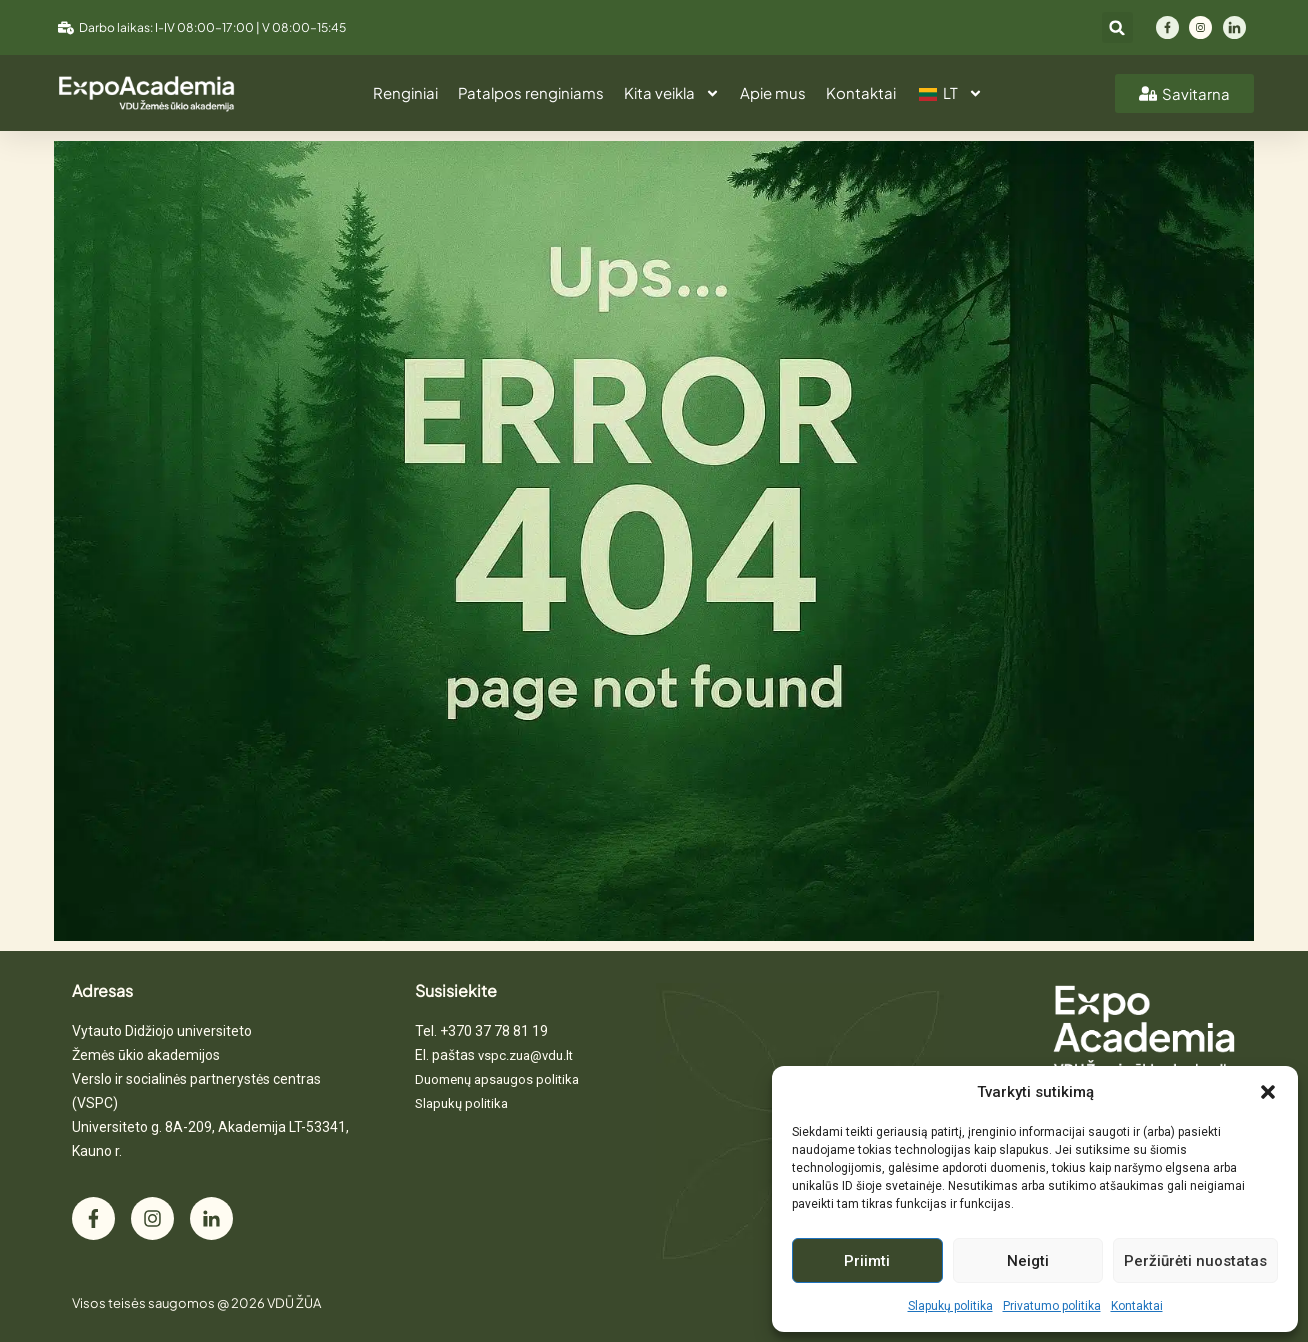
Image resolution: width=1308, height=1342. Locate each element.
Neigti (1028, 1261)
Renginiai (405, 92)
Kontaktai (1137, 1306)
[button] (1268, 1092)
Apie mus (773, 92)
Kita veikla (672, 93)
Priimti (867, 1261)
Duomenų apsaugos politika (497, 1079)
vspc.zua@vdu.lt (525, 1055)
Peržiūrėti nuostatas (1195, 1261)
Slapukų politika (950, 1306)
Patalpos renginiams (531, 92)
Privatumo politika (1052, 1306)
